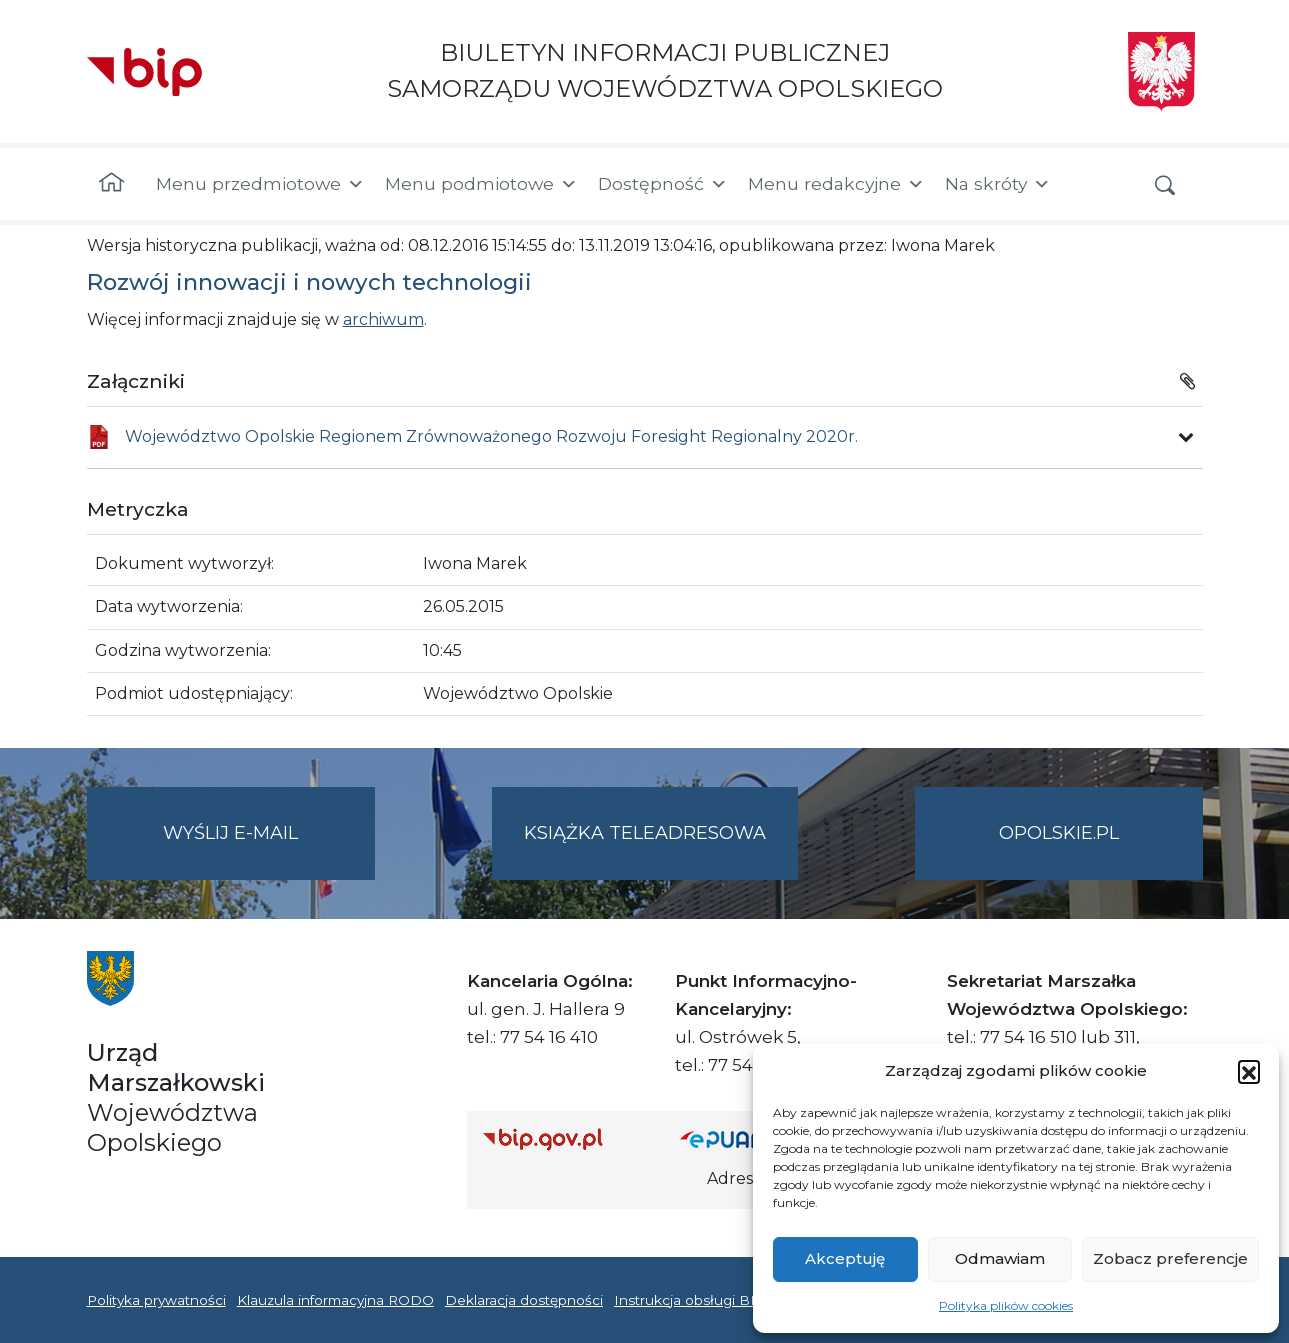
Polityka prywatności (156, 1300)
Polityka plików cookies (1006, 1305)
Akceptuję (845, 1258)
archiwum (383, 319)
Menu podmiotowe (481, 184)
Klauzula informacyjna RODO (335, 1300)
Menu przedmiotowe (260, 184)
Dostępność (663, 184)
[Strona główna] (111, 184)
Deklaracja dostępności (524, 1300)
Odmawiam (1000, 1258)
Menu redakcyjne (836, 184)
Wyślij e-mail (269, 849)
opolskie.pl (1059, 833)
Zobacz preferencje (1170, 1258)
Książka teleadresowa (645, 833)
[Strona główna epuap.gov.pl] (745, 1138)
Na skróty (998, 184)
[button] (1249, 1071)
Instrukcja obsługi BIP (689, 1300)
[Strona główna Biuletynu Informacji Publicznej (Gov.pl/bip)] (566, 1138)
